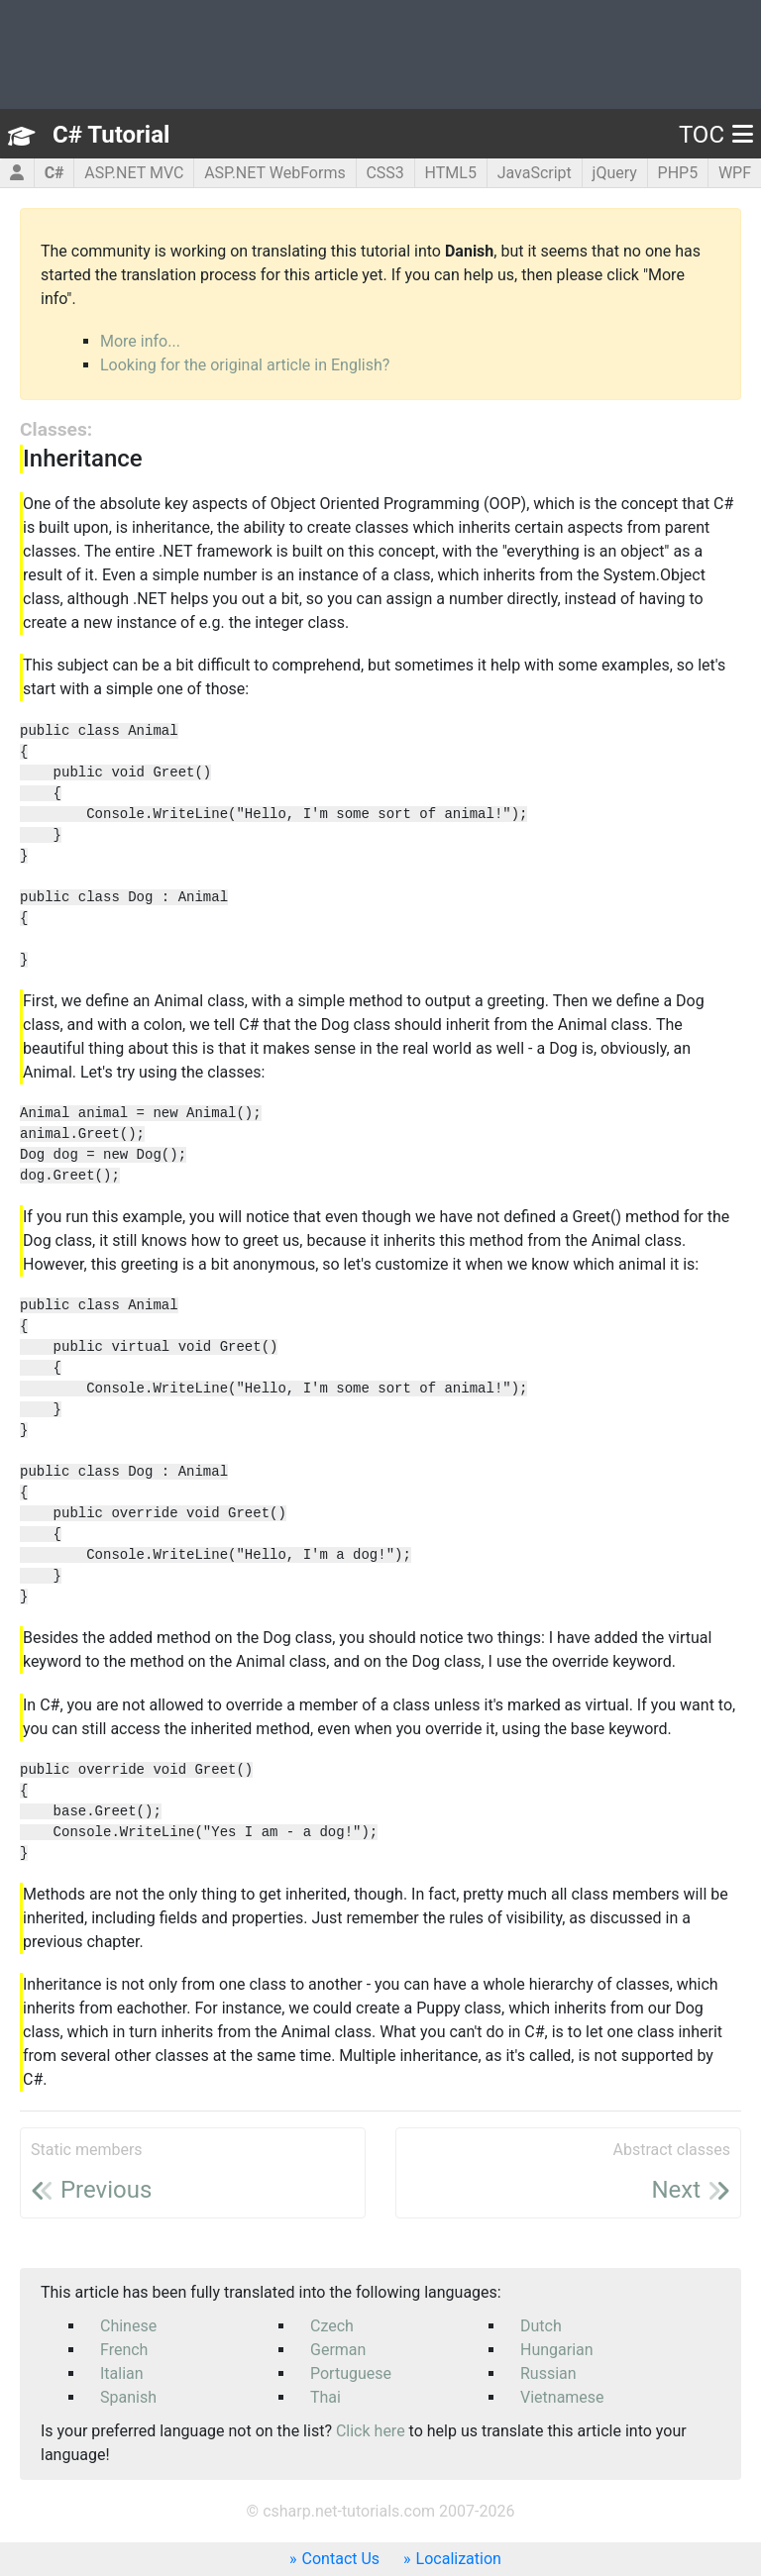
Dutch (541, 2326)
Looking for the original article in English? (244, 365)
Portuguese (350, 2373)
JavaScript (534, 172)
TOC (716, 135)
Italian (122, 2373)
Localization (458, 2558)
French (124, 2349)
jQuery (615, 172)
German (338, 2349)
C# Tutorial (111, 135)
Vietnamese (562, 2397)
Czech (332, 2326)
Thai (325, 2397)
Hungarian (557, 2349)
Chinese (128, 2326)
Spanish (128, 2397)
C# (54, 172)
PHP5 (678, 172)
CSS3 (384, 172)
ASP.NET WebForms (275, 172)
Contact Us (341, 2558)
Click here (370, 2430)
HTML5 (451, 172)
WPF (734, 172)
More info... (140, 341)
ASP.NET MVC (133, 172)
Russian (548, 2373)
